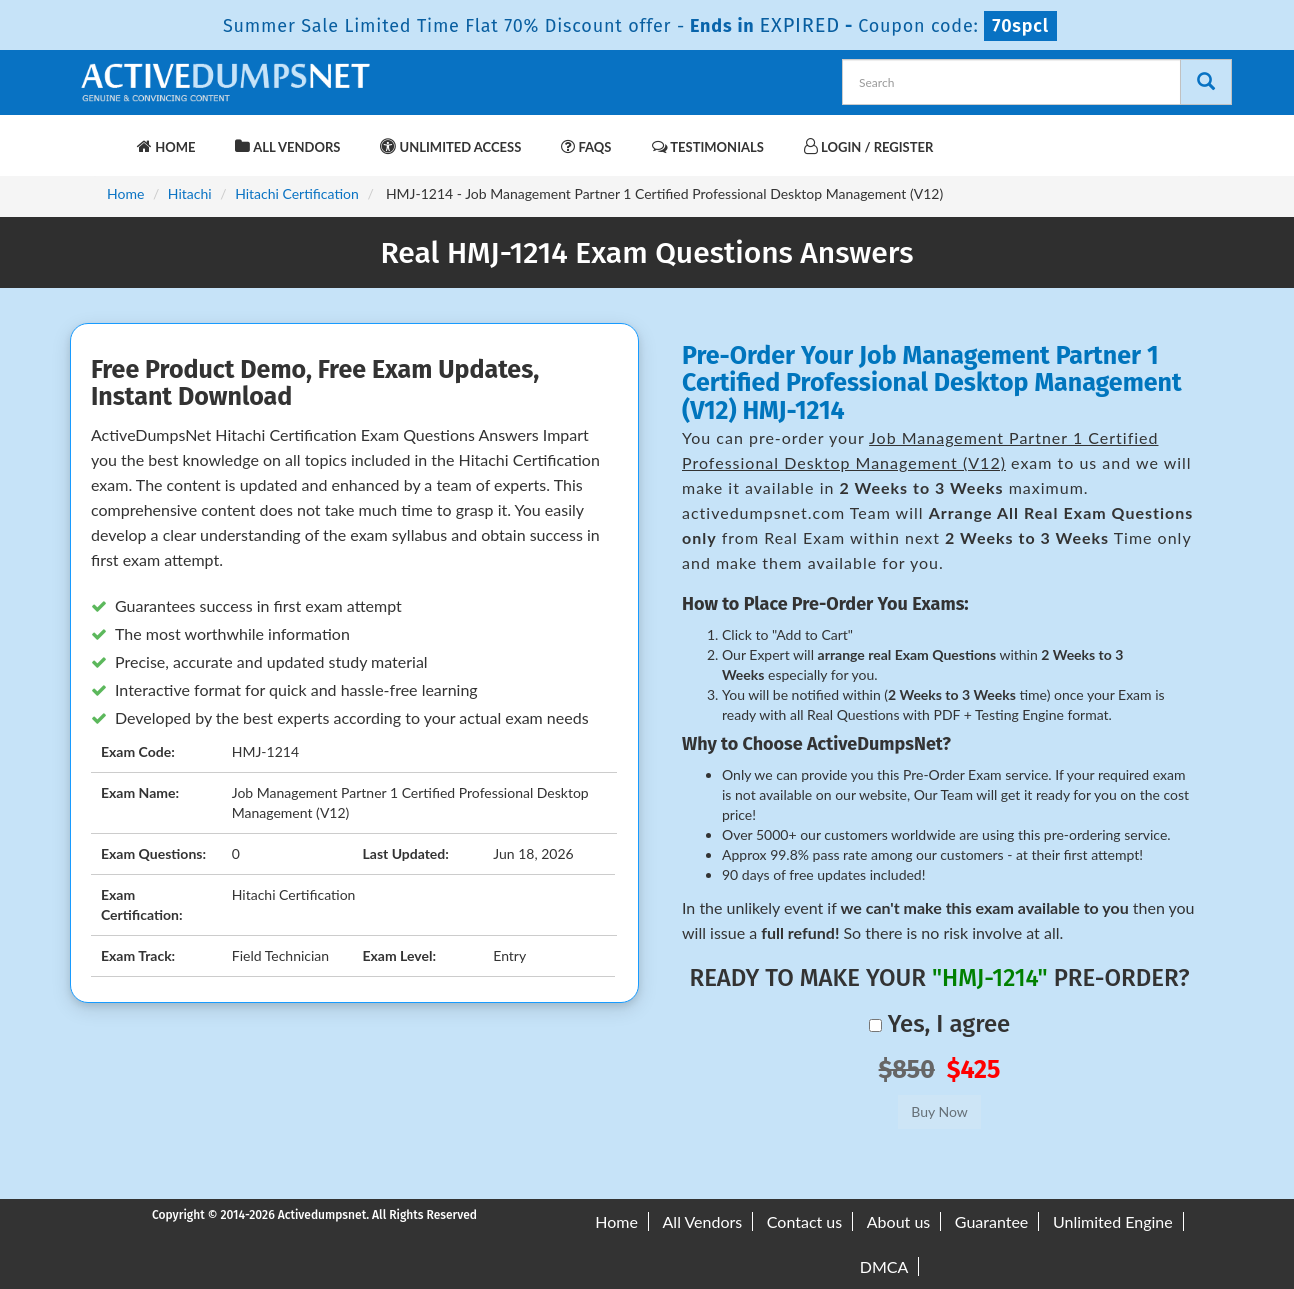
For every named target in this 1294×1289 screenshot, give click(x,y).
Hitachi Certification (297, 193)
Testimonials (708, 146)
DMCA (884, 1266)
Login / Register (868, 146)
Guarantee (991, 1221)
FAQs (586, 146)
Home (166, 146)
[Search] (1206, 82)
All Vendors (287, 146)
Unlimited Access (450, 146)
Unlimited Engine (1113, 1221)
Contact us (804, 1221)
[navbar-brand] (102, 137)
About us (898, 1221)
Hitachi (190, 193)
